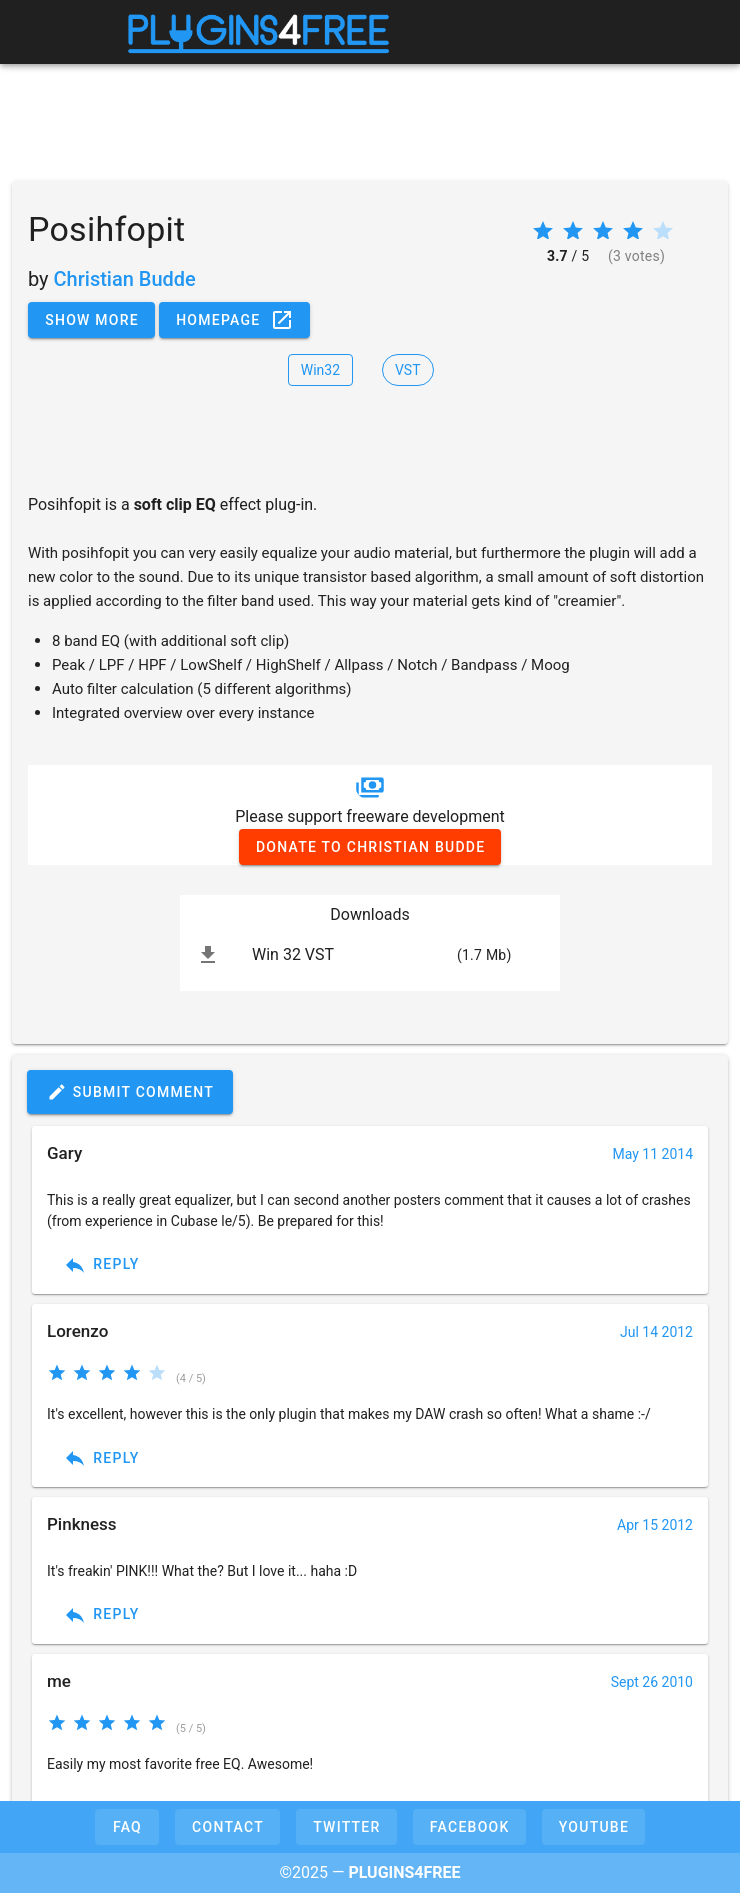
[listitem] (370, 955)
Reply (101, 1265)
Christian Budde (125, 279)
